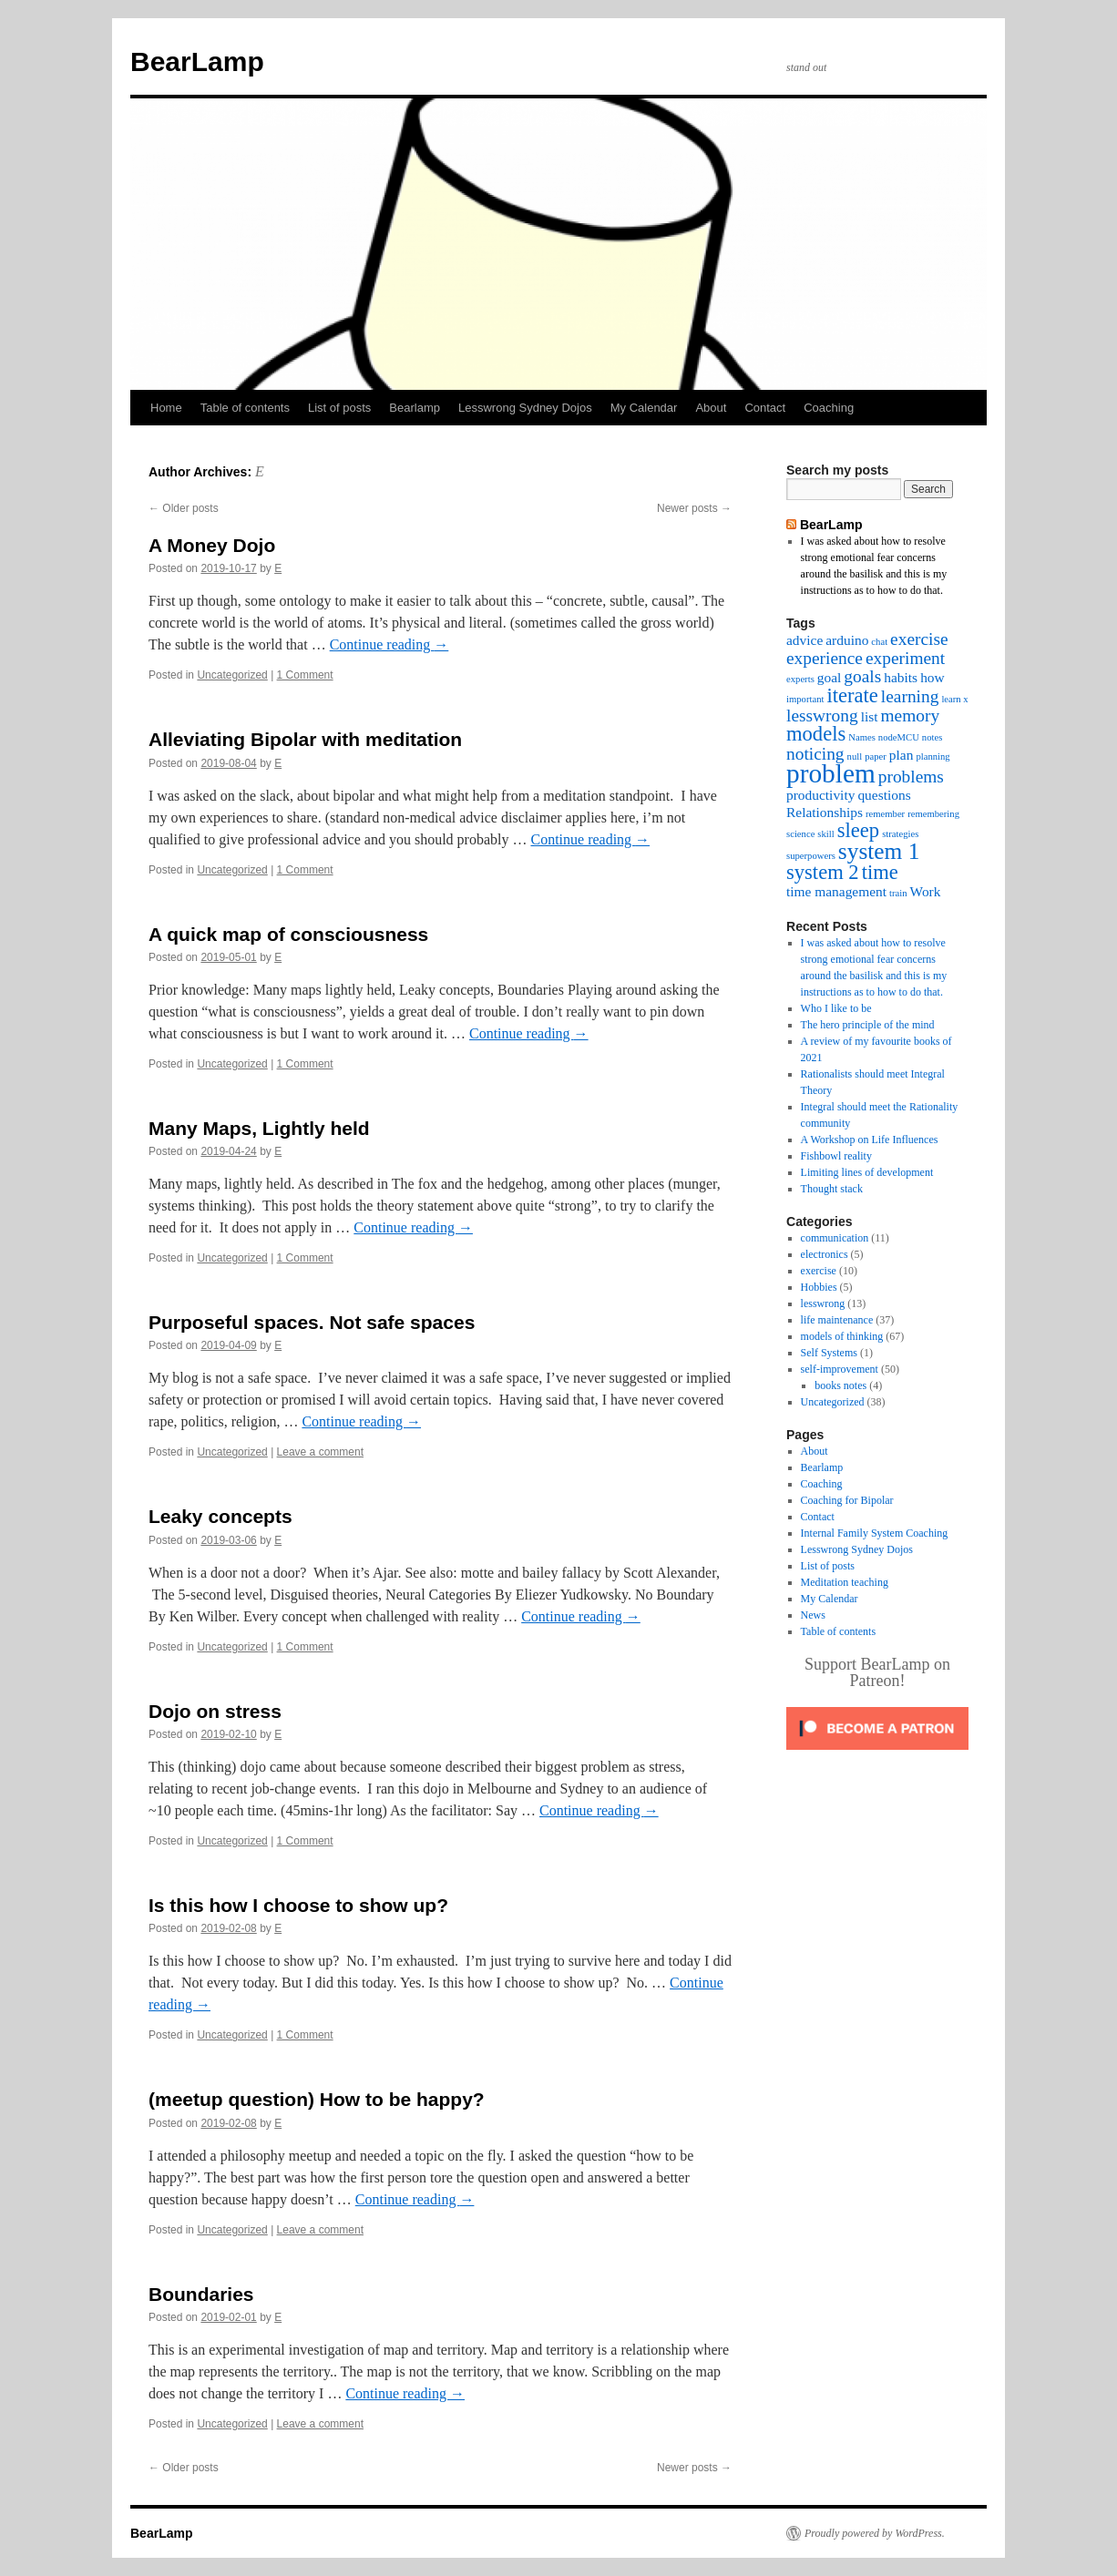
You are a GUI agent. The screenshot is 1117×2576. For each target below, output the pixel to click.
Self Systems (829, 1352)
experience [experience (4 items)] (824, 658)
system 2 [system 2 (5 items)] (822, 872)
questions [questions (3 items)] (883, 794)
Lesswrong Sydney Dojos (525, 407)
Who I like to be (836, 1008)
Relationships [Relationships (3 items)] (824, 812)
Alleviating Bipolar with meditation (305, 739)
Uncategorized (232, 675)
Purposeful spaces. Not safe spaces (312, 1322)
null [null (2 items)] (855, 756)
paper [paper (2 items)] (875, 756)
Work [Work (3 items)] (925, 891)
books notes (840, 1385)
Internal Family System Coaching (874, 1533)
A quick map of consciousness (288, 934)
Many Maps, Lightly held (259, 1128)
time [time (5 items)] (880, 872)
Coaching (829, 407)
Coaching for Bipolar (847, 1500)
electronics (824, 1254)
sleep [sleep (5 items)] (858, 830)
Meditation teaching (844, 1582)
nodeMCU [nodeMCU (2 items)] (898, 737)
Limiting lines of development (867, 1172)
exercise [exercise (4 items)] (919, 639)
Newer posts (694, 508)
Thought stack (832, 1188)
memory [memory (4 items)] (910, 715)
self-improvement (839, 1369)
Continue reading (389, 644)
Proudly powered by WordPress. (874, 2533)
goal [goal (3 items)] (829, 677)
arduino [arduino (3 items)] (846, 640)
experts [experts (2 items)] (800, 679)
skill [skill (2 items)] (825, 834)
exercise (818, 1270)
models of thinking (842, 1336)
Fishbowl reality (836, 1156)
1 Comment (305, 675)
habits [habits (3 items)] (900, 677)
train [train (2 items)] (898, 893)
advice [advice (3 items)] (804, 640)
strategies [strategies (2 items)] (900, 834)
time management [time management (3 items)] (836, 891)
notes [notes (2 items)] (932, 737)
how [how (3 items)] (932, 677)
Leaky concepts (220, 1516)
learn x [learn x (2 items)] (954, 699)
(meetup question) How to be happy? (317, 2099)
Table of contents (245, 407)
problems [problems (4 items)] (911, 776)
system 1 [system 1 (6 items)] (878, 851)
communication (835, 1238)
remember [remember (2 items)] (885, 814)
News (813, 1615)
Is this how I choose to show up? (298, 1905)
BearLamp (197, 61)
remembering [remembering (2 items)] (933, 814)
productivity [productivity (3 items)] (820, 794)
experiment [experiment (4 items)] (905, 658)
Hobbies (819, 1287)
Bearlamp (414, 407)
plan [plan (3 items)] (901, 754)
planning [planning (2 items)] (932, 756)
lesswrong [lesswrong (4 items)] (822, 715)
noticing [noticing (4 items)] (815, 753)
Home (166, 407)
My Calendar (644, 407)
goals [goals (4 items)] (862, 676)
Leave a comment (320, 1452)
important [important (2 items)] (805, 699)
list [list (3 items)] (869, 716)
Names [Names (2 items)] (862, 737)
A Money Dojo (212, 545)
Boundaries (201, 2294)
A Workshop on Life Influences (869, 1139)
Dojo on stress (215, 1711)
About (710, 407)
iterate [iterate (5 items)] (851, 695)
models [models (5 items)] (815, 733)
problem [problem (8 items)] (831, 773)
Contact (764, 407)
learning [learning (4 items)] (910, 696)
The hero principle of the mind (868, 1024)
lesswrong (823, 1303)
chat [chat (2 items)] (879, 642)
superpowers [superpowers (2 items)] (810, 856)
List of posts (339, 407)
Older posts (184, 508)
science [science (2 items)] (800, 834)
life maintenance (837, 1320)
